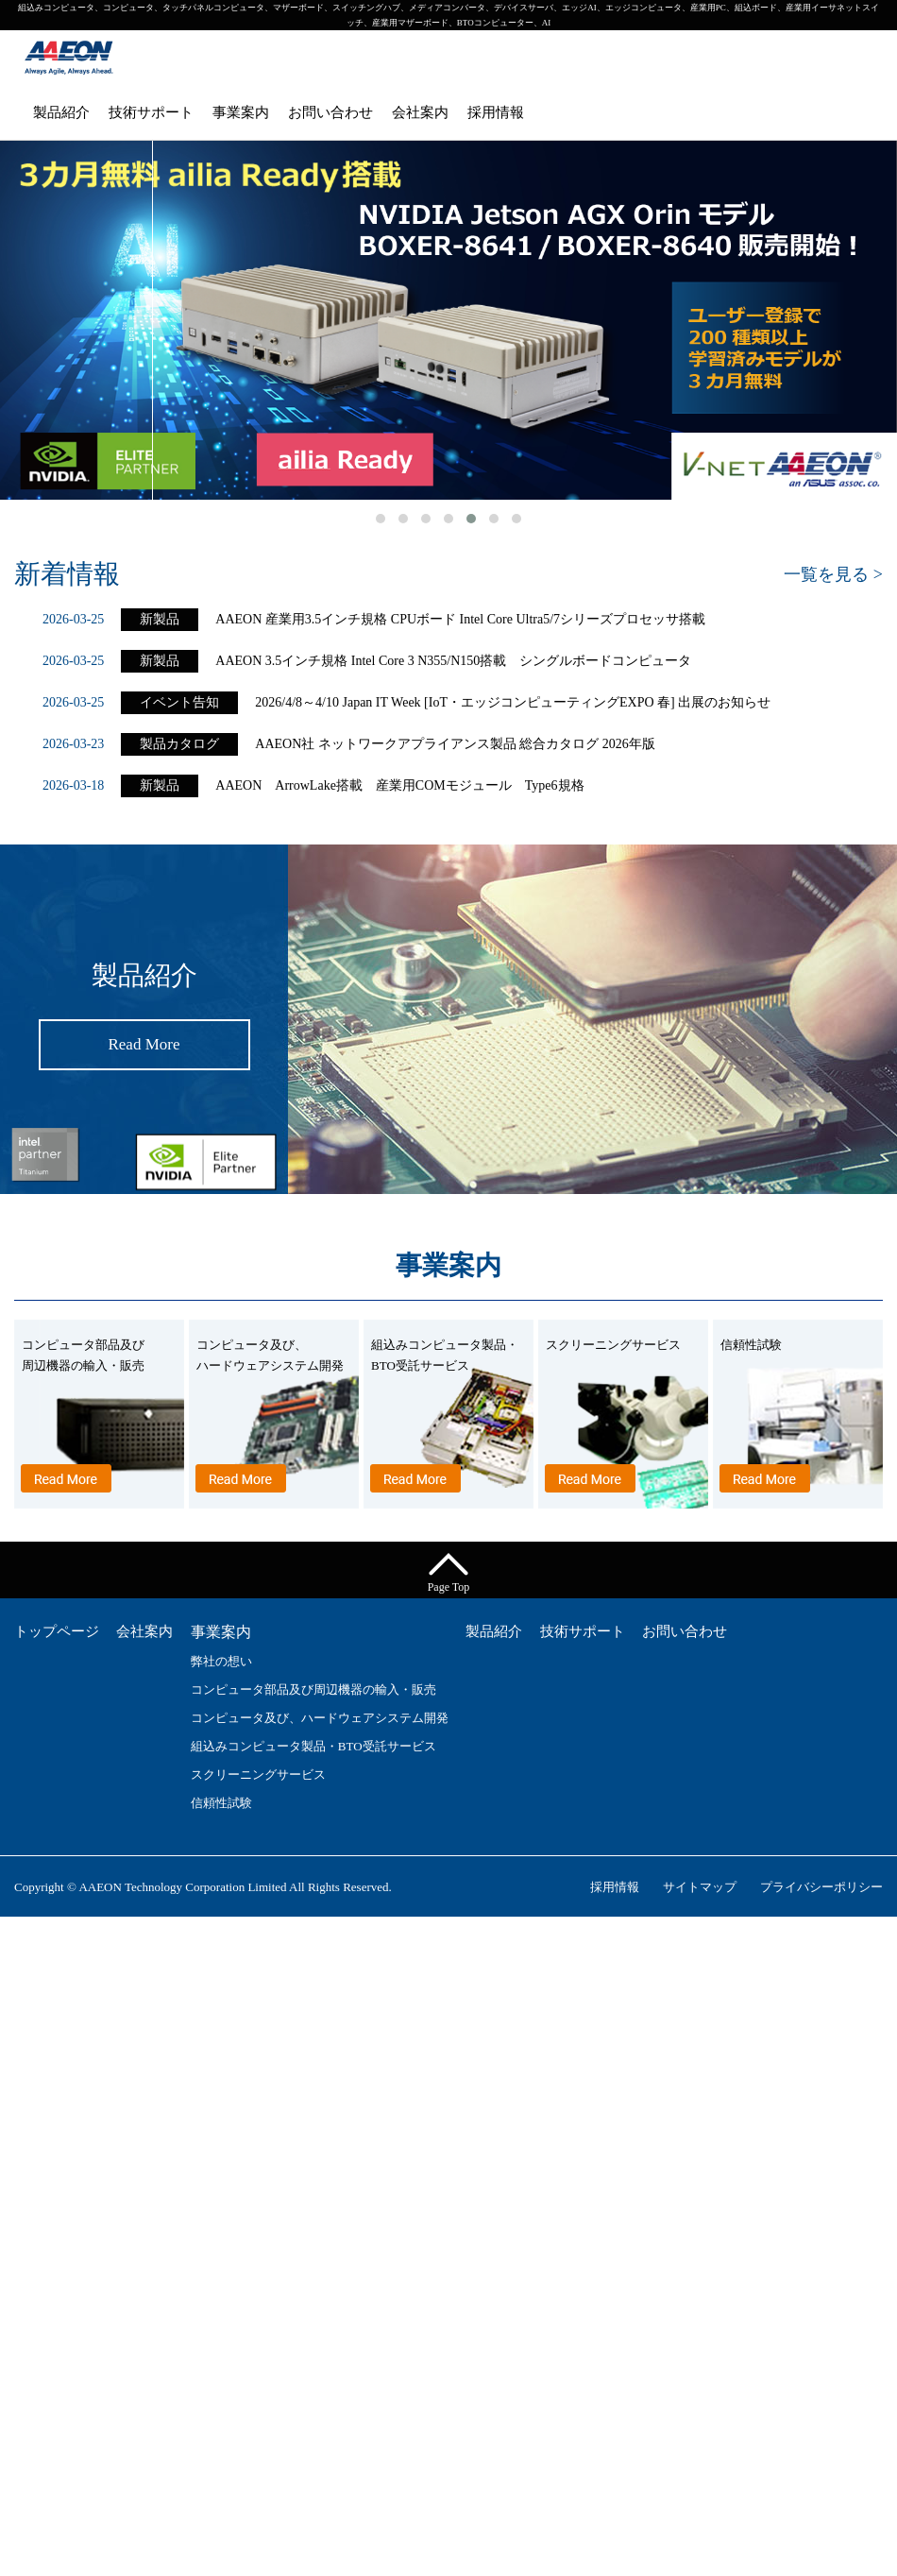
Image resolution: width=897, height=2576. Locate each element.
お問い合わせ (330, 112)
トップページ (56, 1631)
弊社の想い (221, 1661)
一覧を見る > (833, 574)
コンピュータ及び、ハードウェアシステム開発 (319, 1718)
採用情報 (495, 112)
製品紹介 (61, 112)
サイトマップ (699, 1887)
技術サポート (151, 112)
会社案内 (420, 112)
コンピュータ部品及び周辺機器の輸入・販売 (313, 1689)
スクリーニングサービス (258, 1774)
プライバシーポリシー (821, 1887)
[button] (380, 518)
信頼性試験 (221, 1803)
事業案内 (240, 112)
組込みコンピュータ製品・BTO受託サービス (313, 1746)
